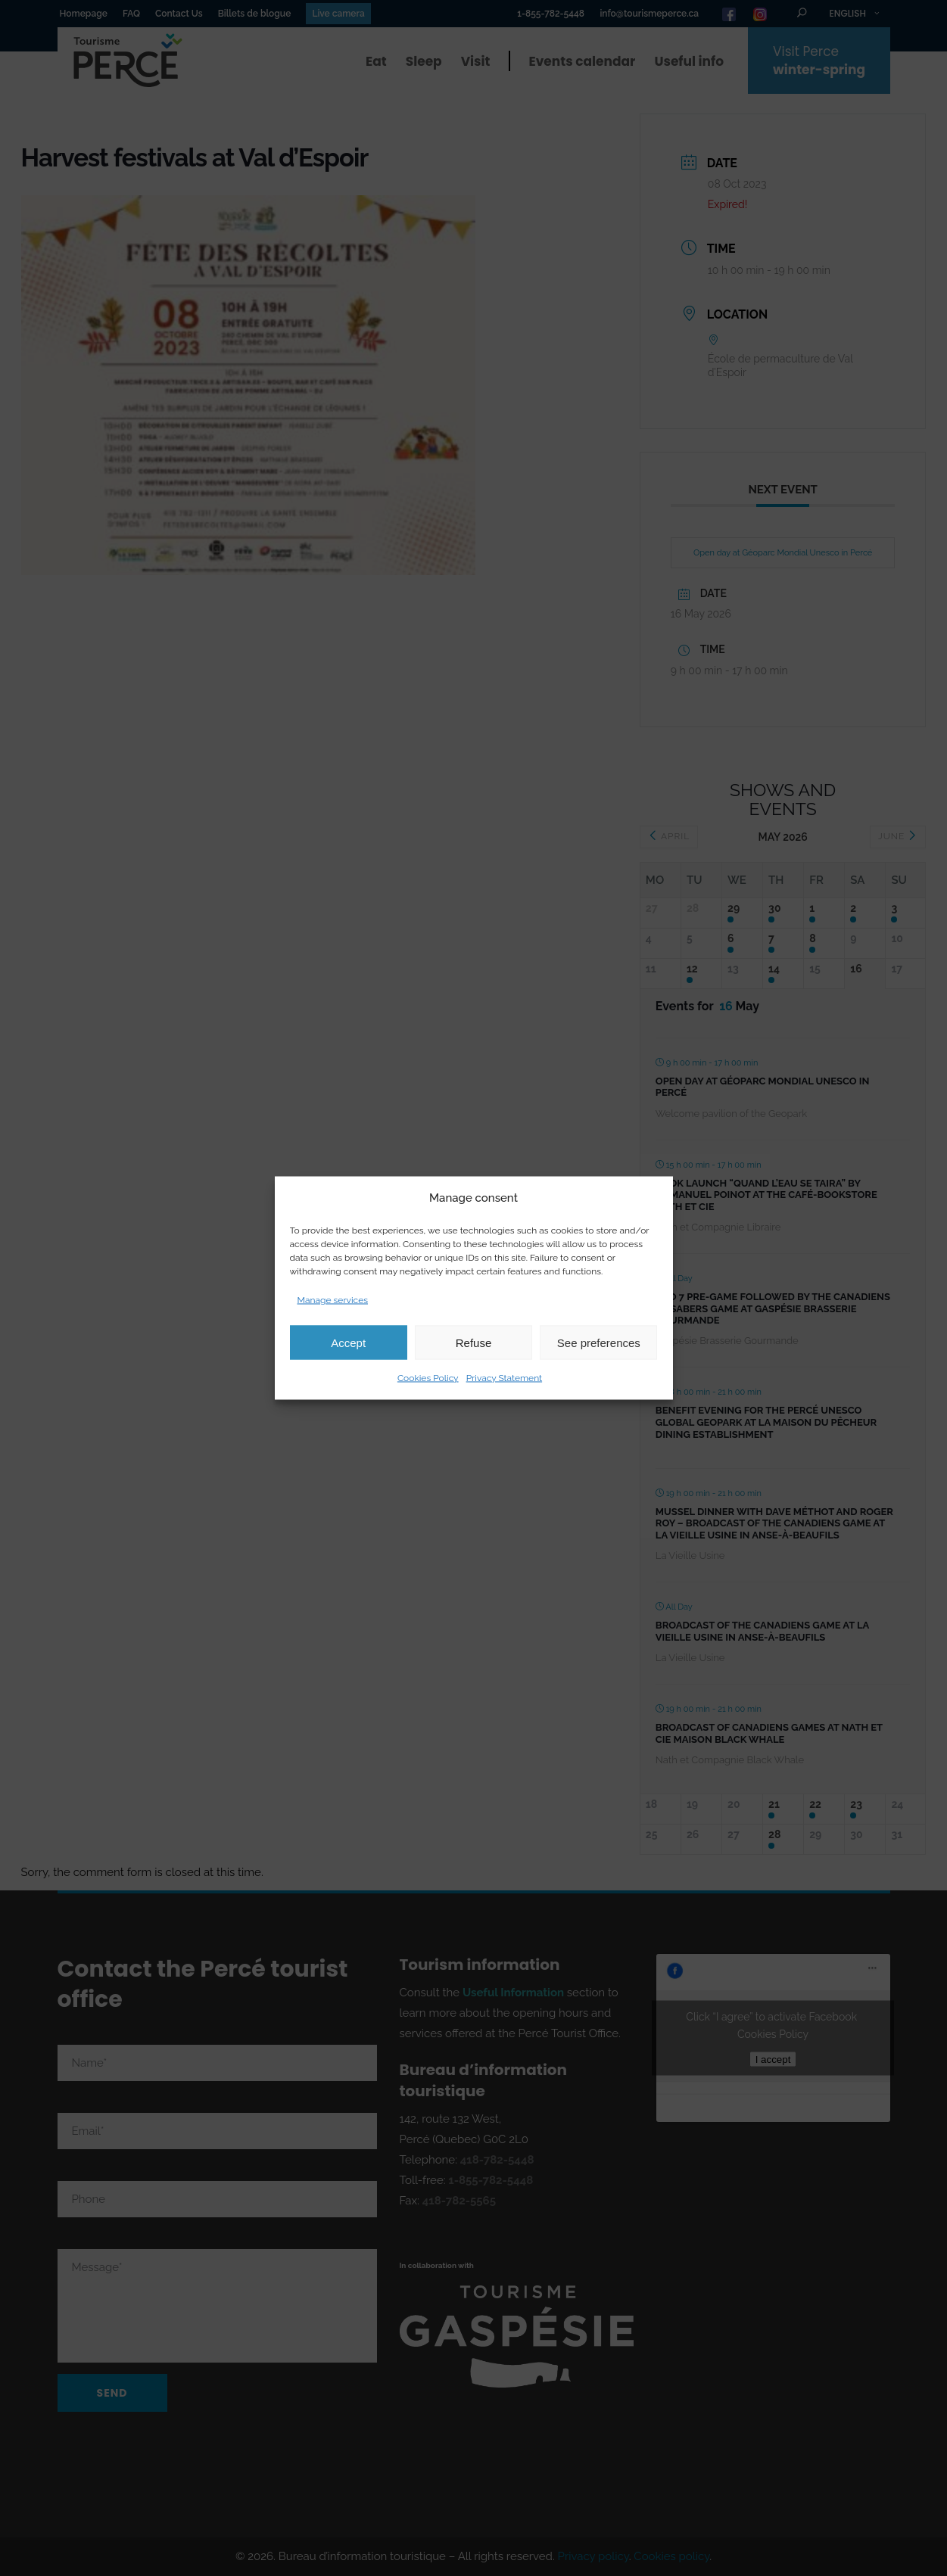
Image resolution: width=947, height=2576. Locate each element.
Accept (348, 1342)
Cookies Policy (428, 1378)
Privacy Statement (504, 1378)
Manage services (333, 1300)
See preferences (598, 1342)
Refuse (474, 1342)
